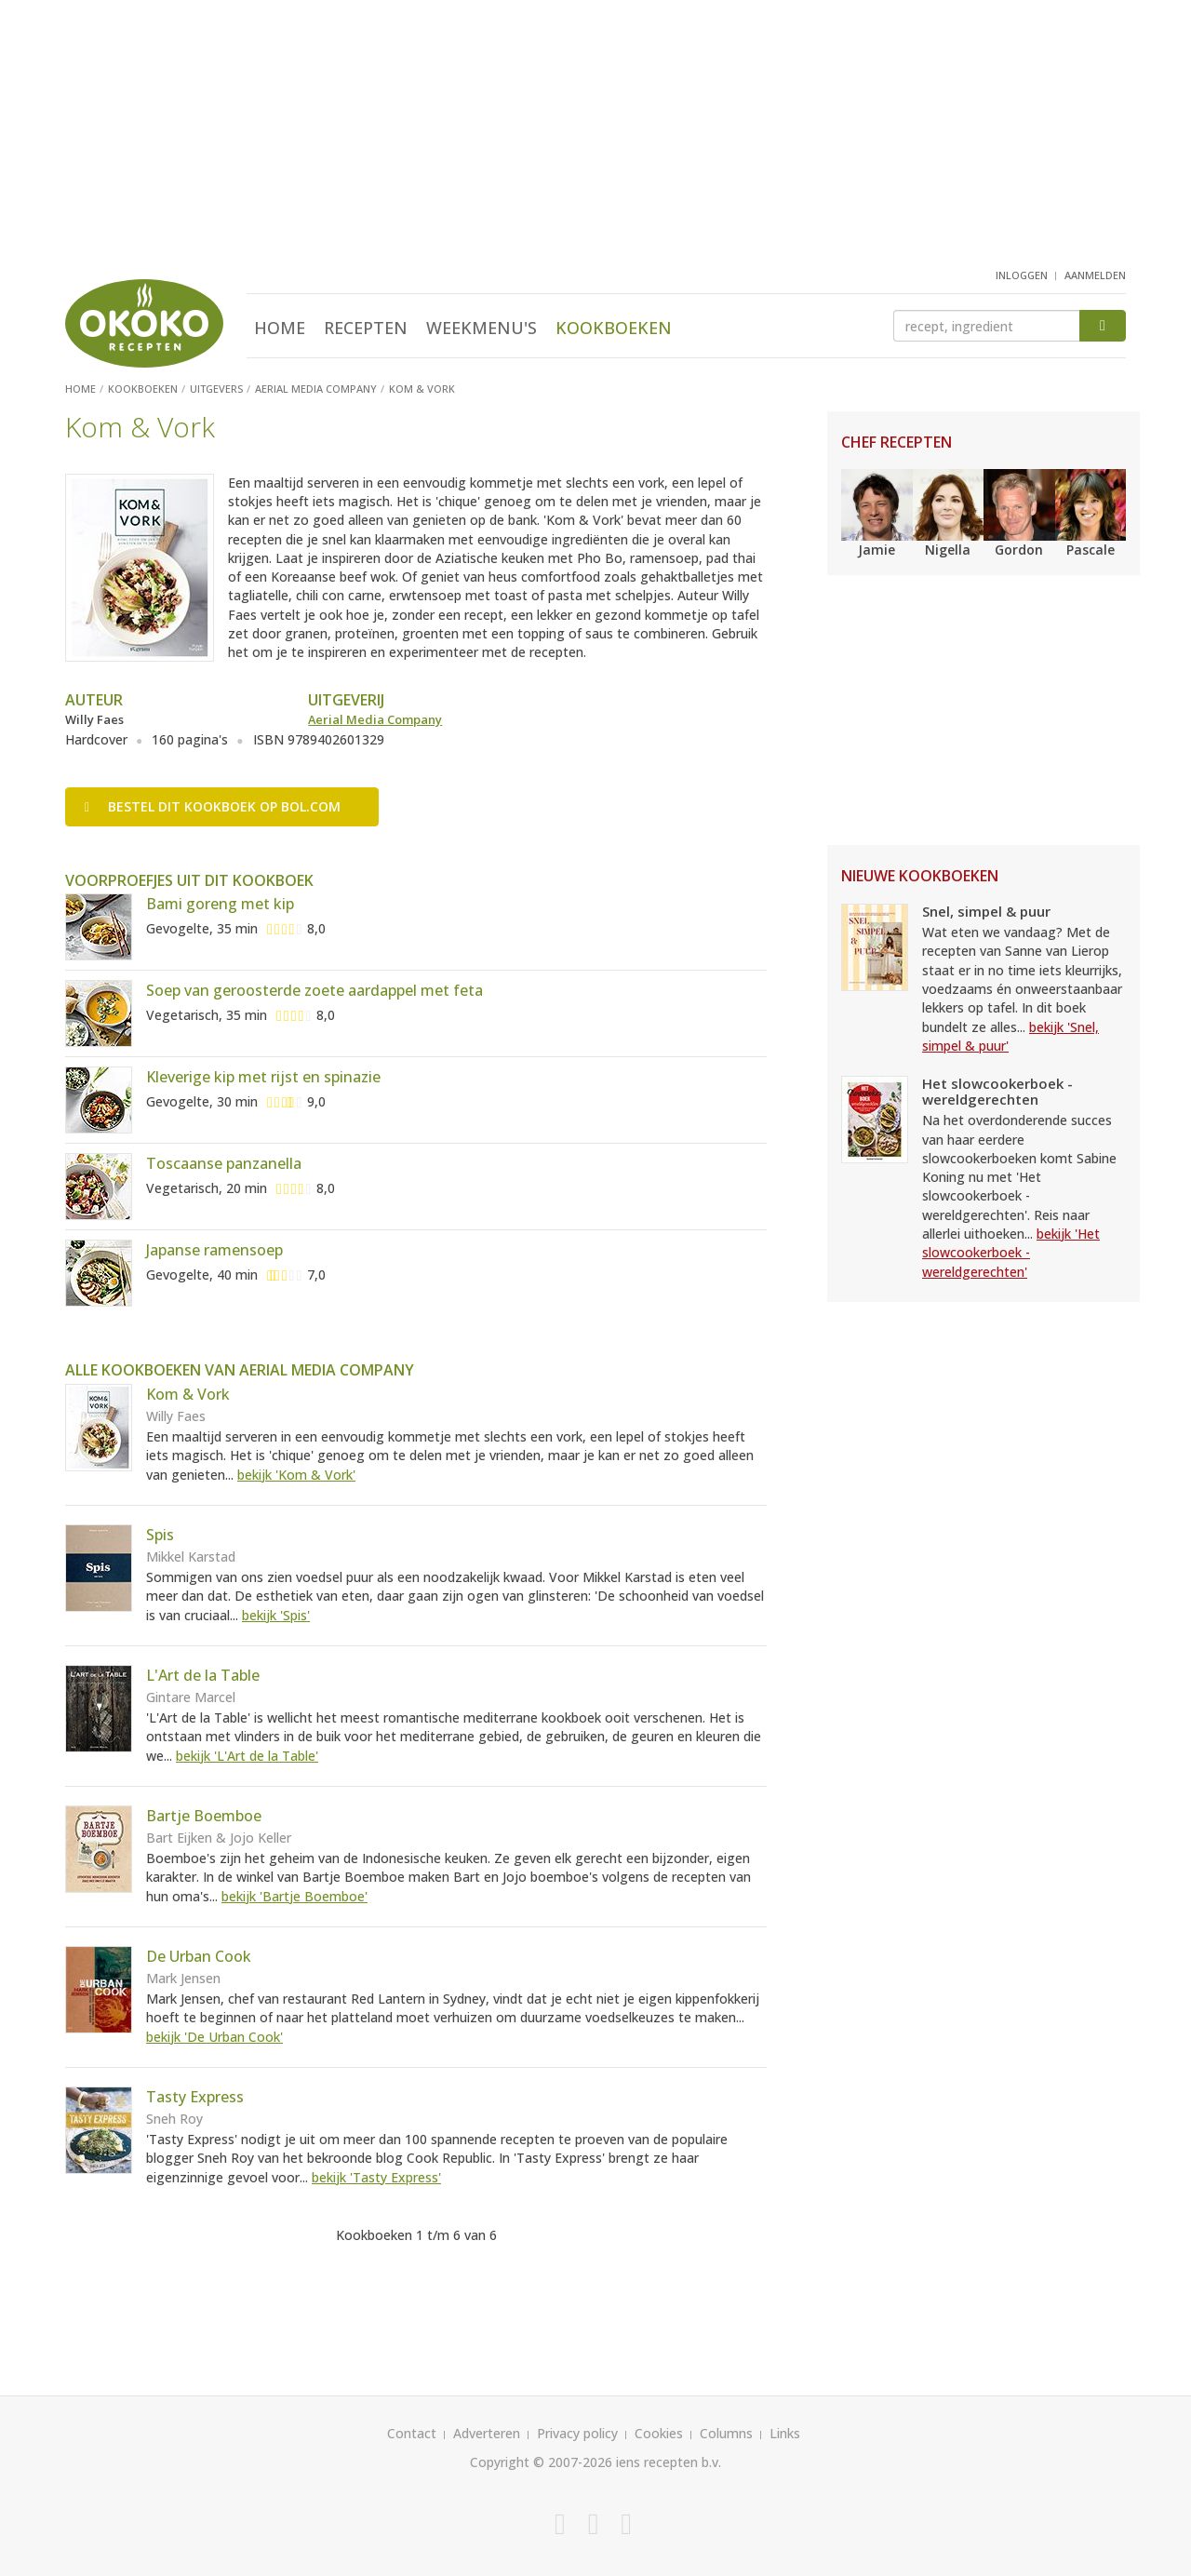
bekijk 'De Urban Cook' (214, 2037)
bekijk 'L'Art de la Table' (247, 1755)
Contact (411, 2433)
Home (279, 327)
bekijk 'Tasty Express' (376, 2177)
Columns (726, 2433)
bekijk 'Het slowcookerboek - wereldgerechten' (1011, 1253)
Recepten (366, 327)
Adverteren (486, 2433)
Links (784, 2433)
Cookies (659, 2433)
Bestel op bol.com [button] (213, 806)
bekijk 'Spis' (276, 1615)
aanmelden (1095, 275)
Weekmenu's (481, 327)
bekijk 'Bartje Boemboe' (294, 1896)
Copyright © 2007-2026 (541, 2462)
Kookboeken (613, 327)
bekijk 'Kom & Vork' (296, 1474)
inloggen (1022, 275)
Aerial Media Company (375, 719)
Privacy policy (577, 2433)
